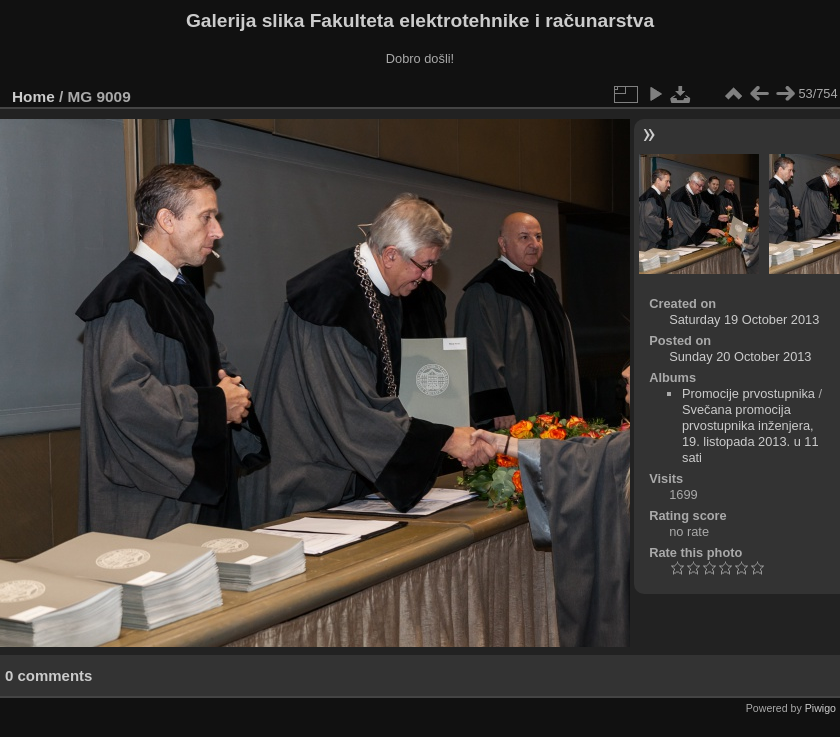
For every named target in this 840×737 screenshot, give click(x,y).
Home (33, 96)
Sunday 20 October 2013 (740, 356)
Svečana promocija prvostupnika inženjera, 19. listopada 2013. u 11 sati (750, 433)
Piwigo (820, 708)
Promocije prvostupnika (748, 393)
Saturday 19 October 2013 (744, 319)
